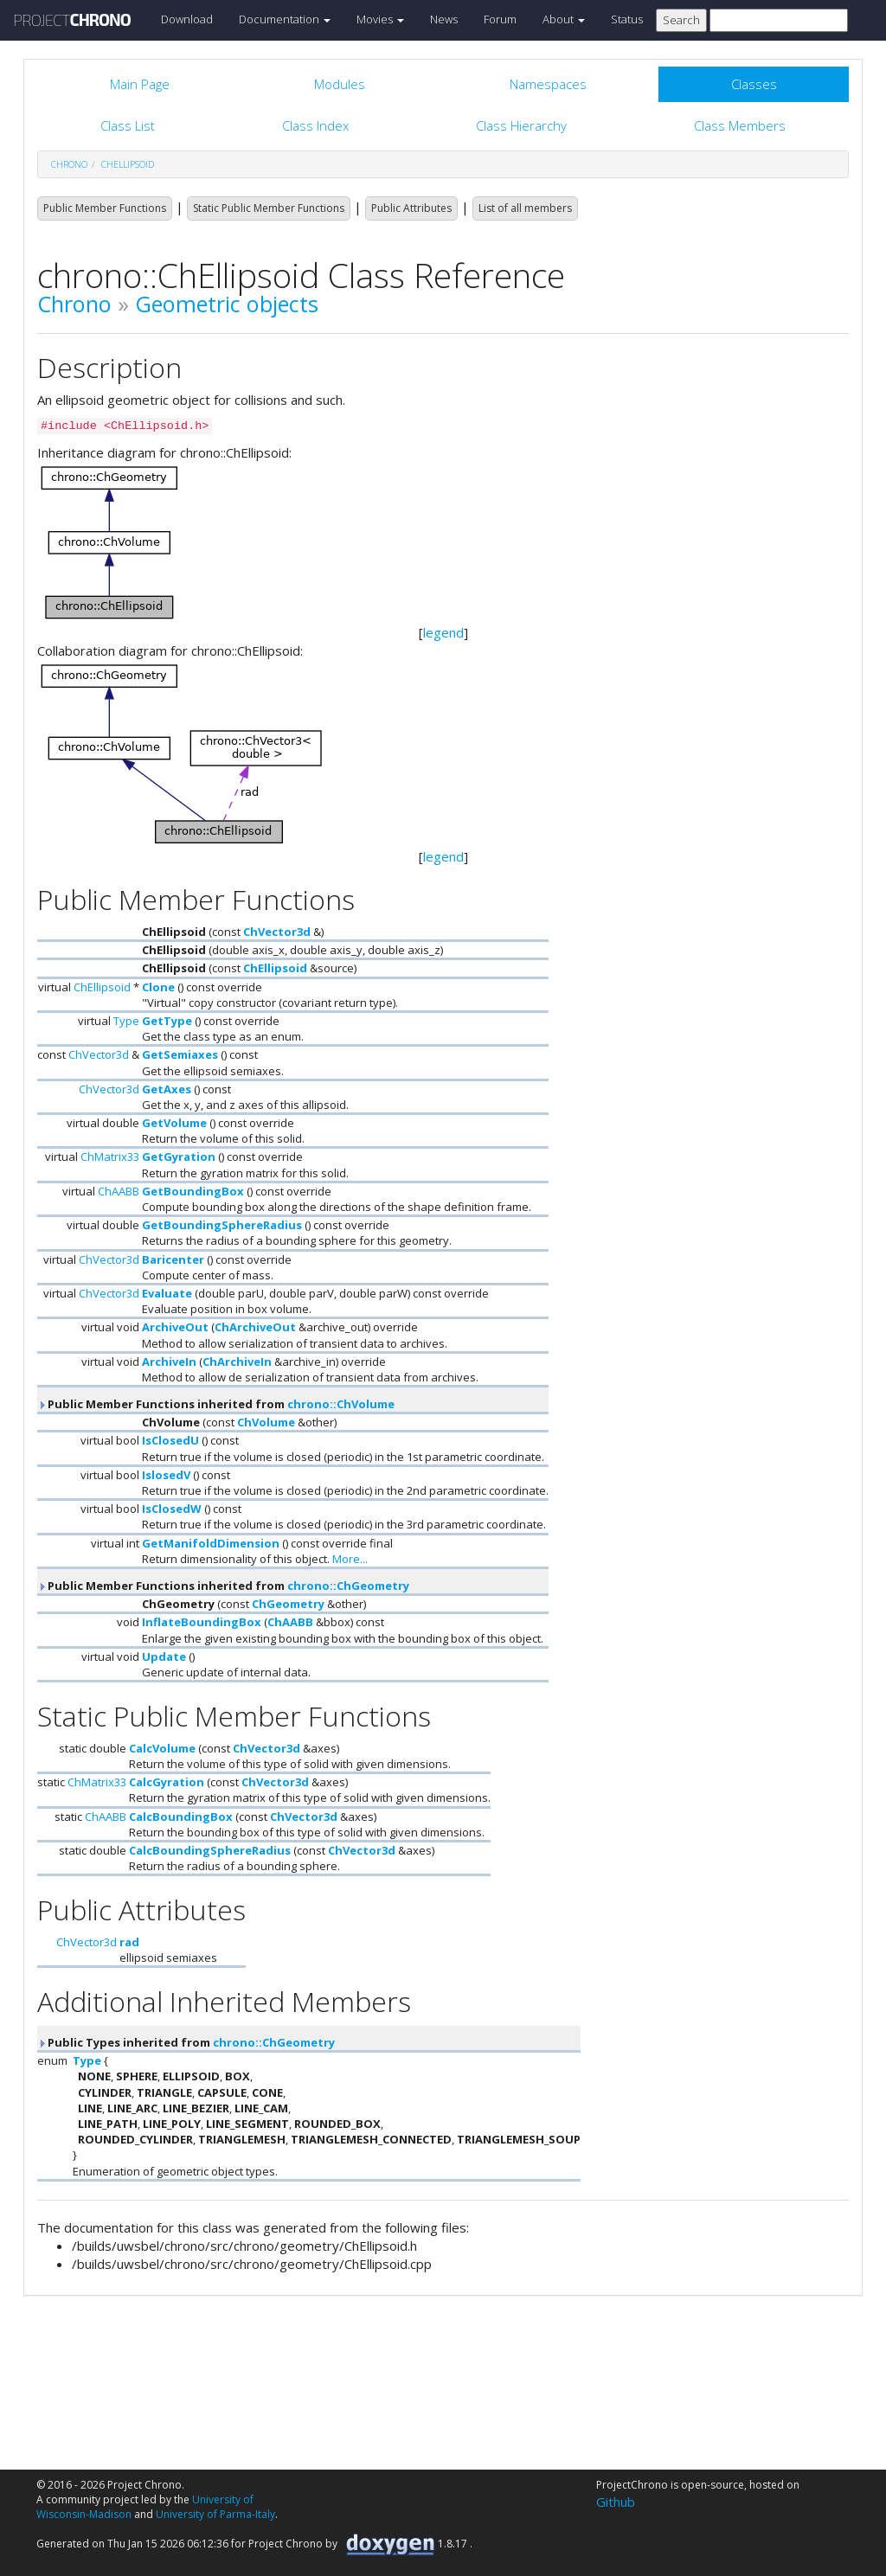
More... (350, 1559)
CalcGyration (166, 1782)
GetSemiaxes (180, 1054)
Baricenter (173, 1259)
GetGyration (178, 1156)
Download (187, 19)
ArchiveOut (175, 1327)
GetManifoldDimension (210, 1543)
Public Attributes (411, 208)
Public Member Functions (104, 208)
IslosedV (166, 1475)
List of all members (525, 208)
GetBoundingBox (193, 1191)
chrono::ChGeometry (348, 1585)
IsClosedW (172, 1508)
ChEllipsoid (127, 164)
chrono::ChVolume (341, 1404)
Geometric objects (226, 303)
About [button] (564, 19)
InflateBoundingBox (201, 1622)
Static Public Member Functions (268, 208)
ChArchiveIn (237, 1361)
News (444, 19)
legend (443, 632)
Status (627, 19)
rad (129, 1942)
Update (164, 1656)
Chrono (74, 303)
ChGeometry (288, 1604)
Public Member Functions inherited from (216, 1404)
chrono (69, 164)
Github (615, 2501)
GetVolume (174, 1123)
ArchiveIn (169, 1361)
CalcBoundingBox (181, 1816)
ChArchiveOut (255, 1327)
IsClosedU (170, 1440)
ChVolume (266, 1422)
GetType (167, 1020)
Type (126, 1020)
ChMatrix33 (109, 1156)
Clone (158, 987)
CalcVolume (162, 1748)
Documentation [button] (285, 19)
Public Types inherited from (186, 2042)
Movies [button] (380, 19)
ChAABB (118, 1191)
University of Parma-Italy (215, 2514)
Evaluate (167, 1293)
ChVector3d (277, 931)
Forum (500, 19)
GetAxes (166, 1089)
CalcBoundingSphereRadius (210, 1850)
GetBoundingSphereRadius (222, 1225)
